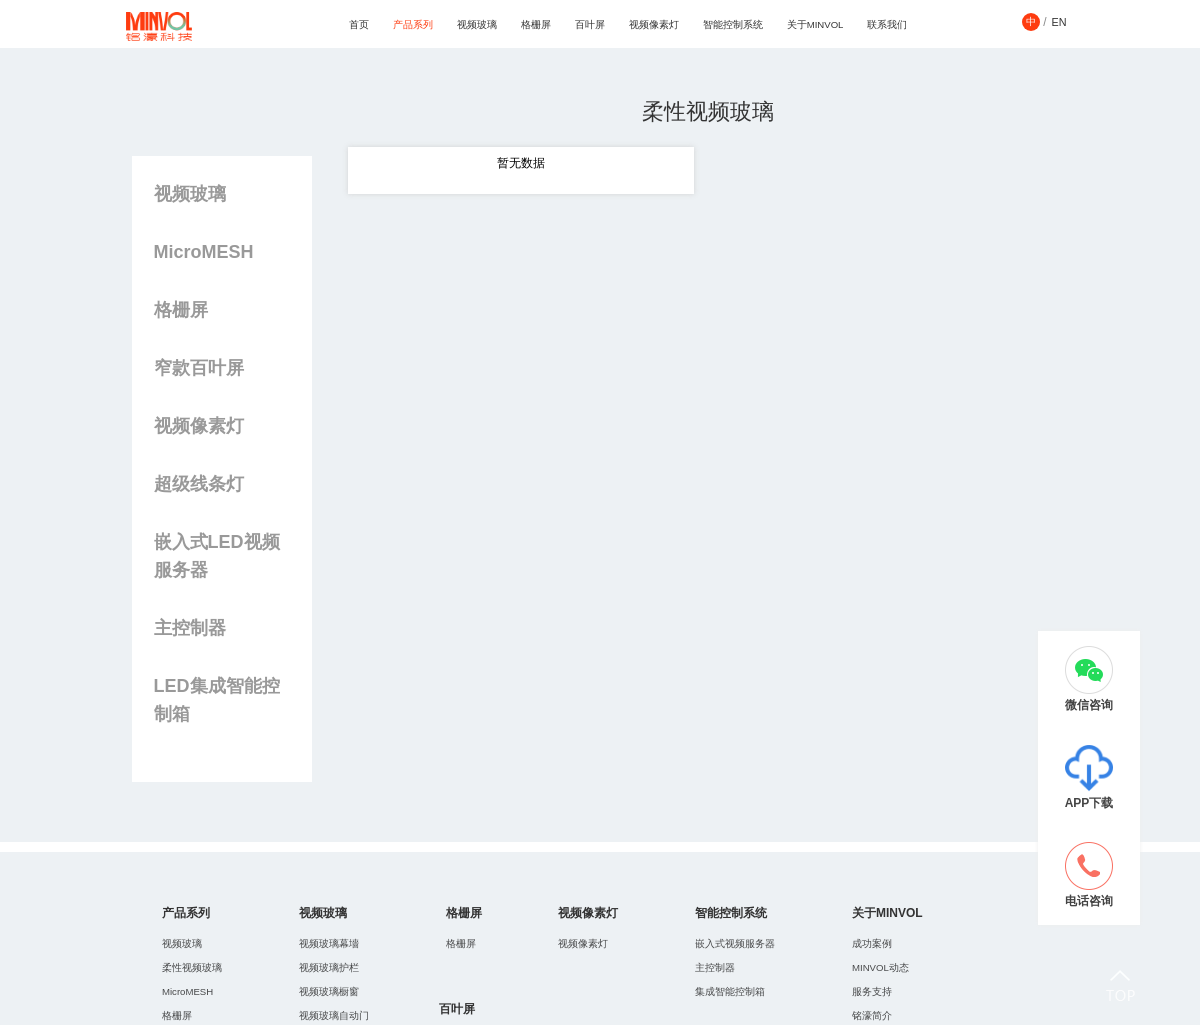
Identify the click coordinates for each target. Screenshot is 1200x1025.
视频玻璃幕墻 (329, 943)
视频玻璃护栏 (329, 967)
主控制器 (190, 628)
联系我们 (887, 24)
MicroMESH (204, 252)
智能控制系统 (733, 24)
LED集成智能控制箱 (217, 700)
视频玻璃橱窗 (329, 991)
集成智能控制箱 (730, 991)
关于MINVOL (815, 24)
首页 (359, 24)
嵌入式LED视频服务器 (217, 556)
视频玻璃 (477, 24)
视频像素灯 (654, 24)
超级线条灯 (199, 484)
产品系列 (413, 24)
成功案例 (872, 943)
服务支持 (872, 991)
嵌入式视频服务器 (735, 943)
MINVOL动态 (880, 967)
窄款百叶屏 (199, 368)
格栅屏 (536, 24)
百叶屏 (590, 24)
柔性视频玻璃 (192, 967)
